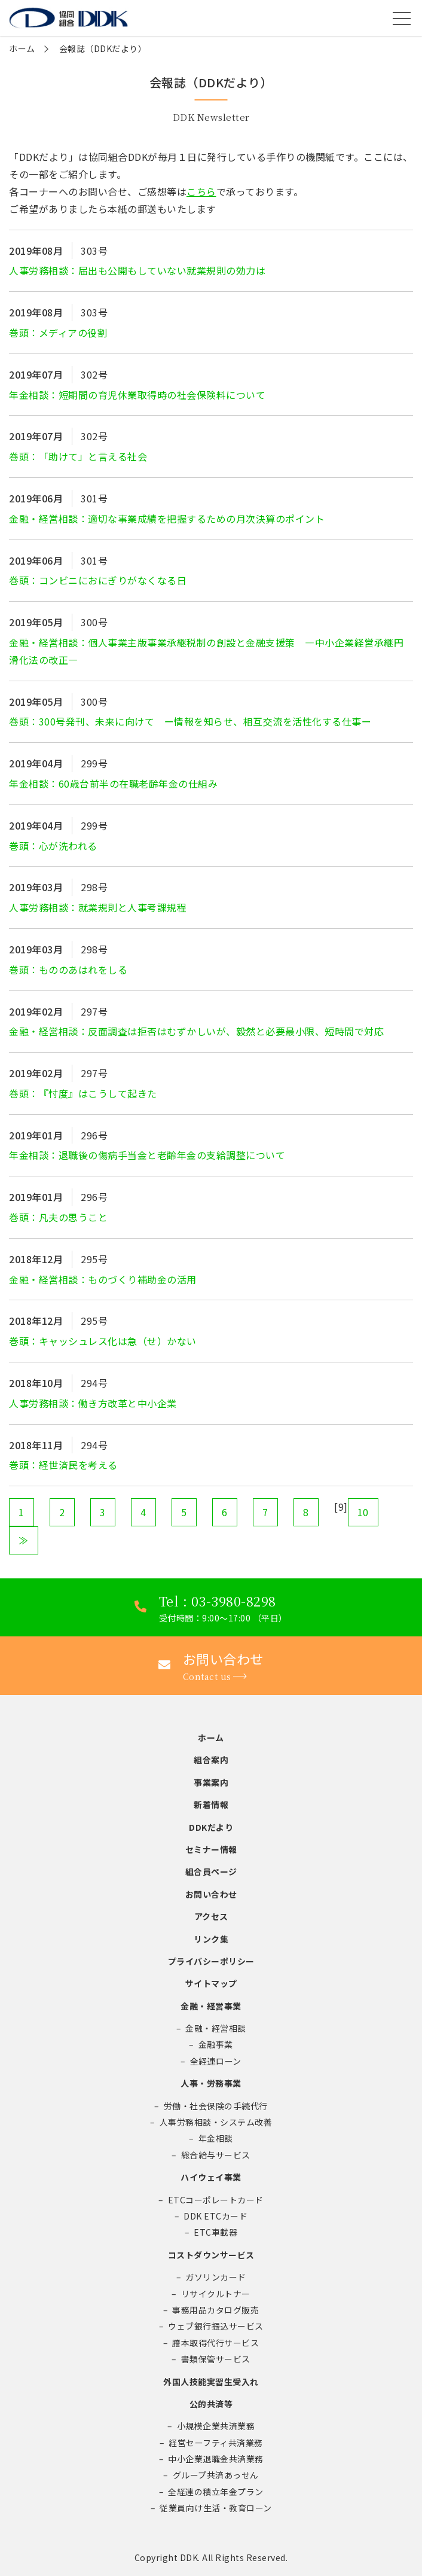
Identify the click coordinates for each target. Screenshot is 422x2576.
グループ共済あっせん (216, 2475)
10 (363, 1512)
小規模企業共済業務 (216, 2426)
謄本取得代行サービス (215, 2343)
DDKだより (211, 1827)
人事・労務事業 (211, 2083)
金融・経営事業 (211, 2006)
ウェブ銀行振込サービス (216, 2326)
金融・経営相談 (215, 2028)
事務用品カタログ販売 (215, 2310)
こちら (201, 191)
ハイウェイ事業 (211, 2177)
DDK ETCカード (215, 2216)
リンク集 (211, 1939)
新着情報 (211, 1804)
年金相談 (215, 2138)
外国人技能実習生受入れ (211, 2382)
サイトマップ (211, 1983)
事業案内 (211, 1782)
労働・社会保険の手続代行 (216, 2106)
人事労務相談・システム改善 (216, 2122)
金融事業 (215, 2044)
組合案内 (211, 1760)
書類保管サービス (215, 2359)
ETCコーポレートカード (216, 2200)
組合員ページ (211, 1871)
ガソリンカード (215, 2277)
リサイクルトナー (215, 2294)
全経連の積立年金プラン (216, 2492)
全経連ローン (215, 2061)
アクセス (211, 1916)
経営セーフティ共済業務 (216, 2443)
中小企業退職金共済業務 (216, 2459)
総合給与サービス (215, 2155)
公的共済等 (211, 2404)
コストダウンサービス (211, 2255)
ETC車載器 (215, 2232)
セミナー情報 (211, 1849)
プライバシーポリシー (211, 1961)
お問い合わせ (211, 1894)
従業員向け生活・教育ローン (216, 2508)
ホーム (22, 48)
